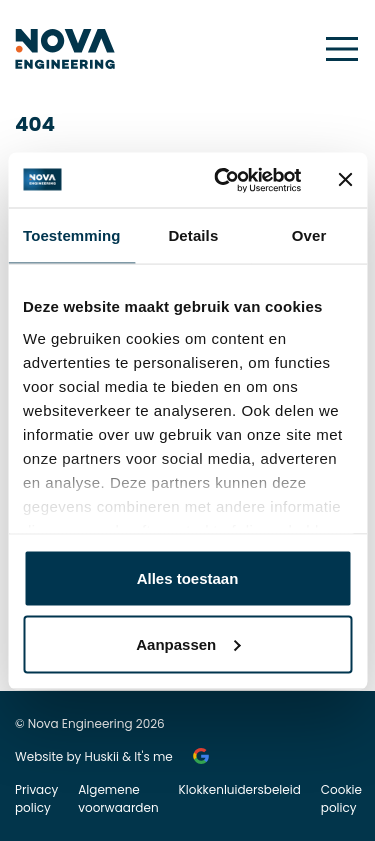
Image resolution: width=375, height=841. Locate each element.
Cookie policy (341, 798)
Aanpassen (188, 643)
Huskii (102, 756)
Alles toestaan (188, 578)
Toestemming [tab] (72, 235)
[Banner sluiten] (345, 180)
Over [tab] (309, 235)
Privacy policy (36, 798)
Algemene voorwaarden (118, 798)
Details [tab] (193, 235)
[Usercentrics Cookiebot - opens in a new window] (223, 180)
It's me (153, 756)
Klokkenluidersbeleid (240, 789)
